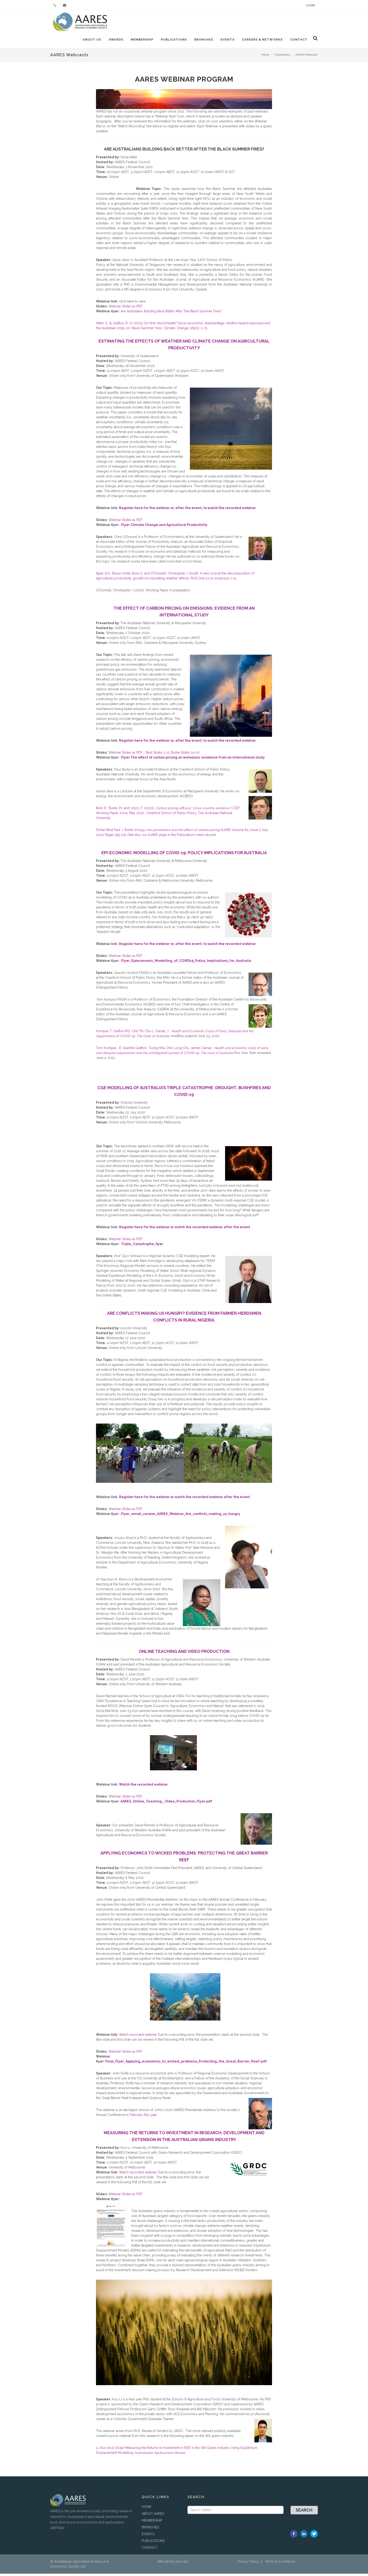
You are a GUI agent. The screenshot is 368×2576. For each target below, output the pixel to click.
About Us (90, 39)
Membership (140, 39)
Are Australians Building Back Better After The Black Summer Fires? (171, 313)
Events (226, 39)
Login (310, 5)
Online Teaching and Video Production (184, 1653)
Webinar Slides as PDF (125, 308)
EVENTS (148, 2536)
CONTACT (149, 2550)
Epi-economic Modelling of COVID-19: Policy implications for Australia (184, 855)
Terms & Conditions (280, 2563)
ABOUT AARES (153, 2516)
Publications (172, 39)
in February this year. (141, 2117)
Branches (202, 39)
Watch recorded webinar (138, 2037)
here (130, 304)
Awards (114, 39)
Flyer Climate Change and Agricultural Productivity (164, 527)
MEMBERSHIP (152, 2523)
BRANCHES (150, 2529)
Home (265, 57)
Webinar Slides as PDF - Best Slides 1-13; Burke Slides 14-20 (153, 755)
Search (304, 2512)
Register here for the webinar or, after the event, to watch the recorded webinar (187, 510)
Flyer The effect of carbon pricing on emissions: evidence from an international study (193, 760)
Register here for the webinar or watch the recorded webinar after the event (184, 1229)
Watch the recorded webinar (143, 1787)
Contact (297, 39)
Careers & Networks (261, 39)
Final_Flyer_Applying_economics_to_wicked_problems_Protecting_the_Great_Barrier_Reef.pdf (186, 2064)
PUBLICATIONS (153, 2543)
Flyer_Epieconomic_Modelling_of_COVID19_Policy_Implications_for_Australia (186, 963)
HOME (146, 2509)
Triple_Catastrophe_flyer (142, 1246)
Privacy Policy (248, 2563)
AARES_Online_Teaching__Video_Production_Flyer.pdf (166, 1803)
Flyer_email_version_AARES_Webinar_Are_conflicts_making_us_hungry (180, 1516)
